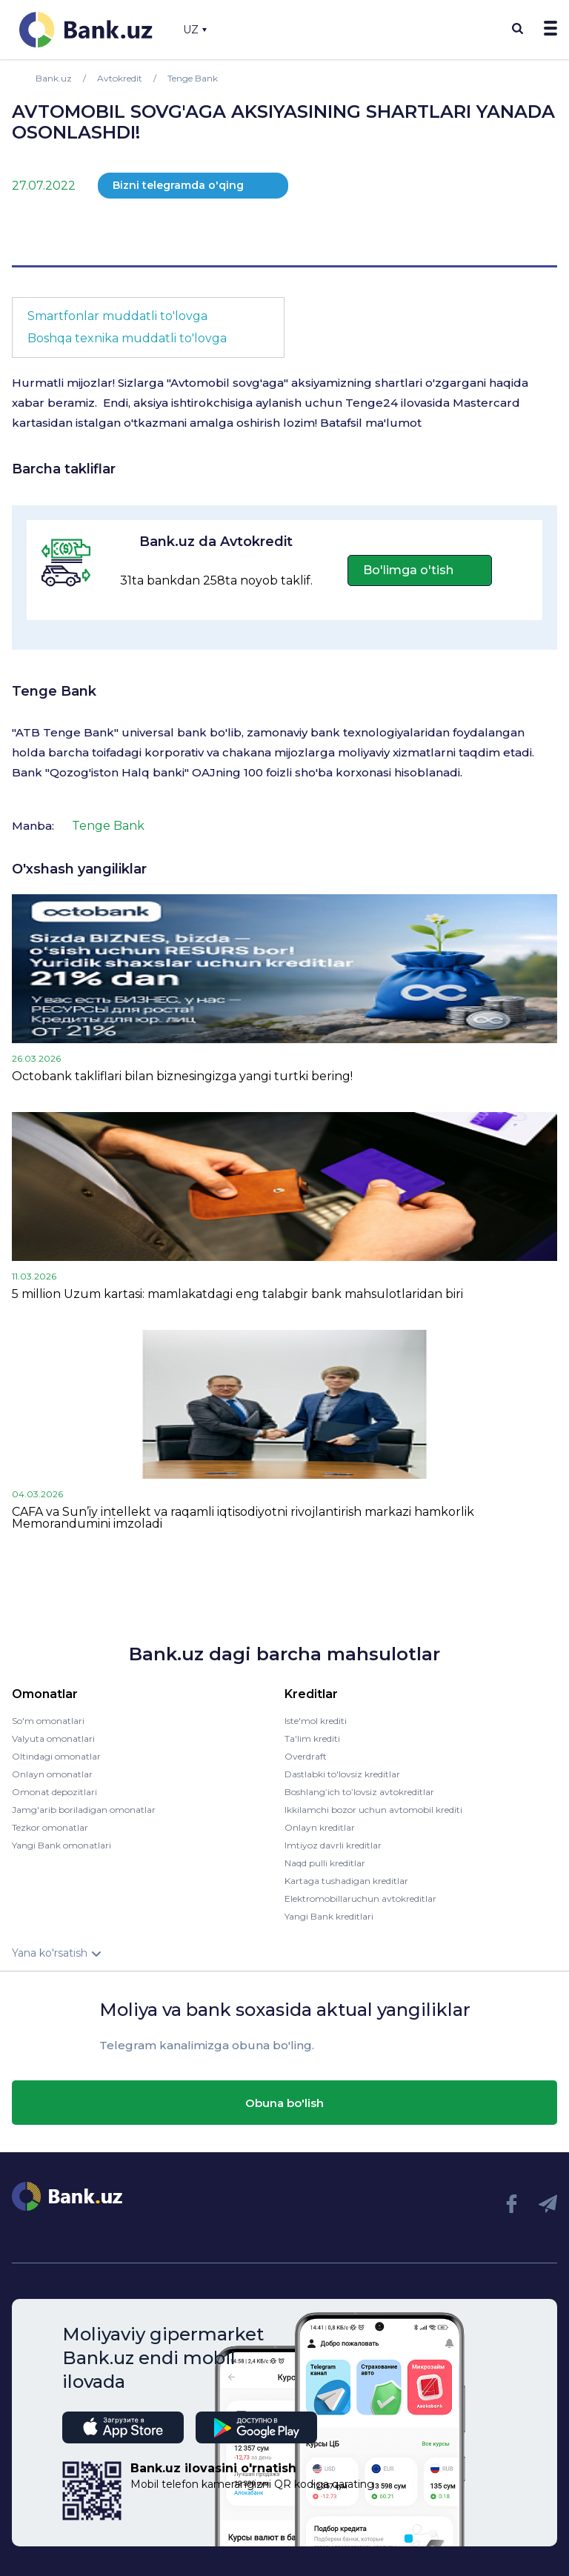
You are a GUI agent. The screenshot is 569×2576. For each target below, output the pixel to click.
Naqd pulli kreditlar (324, 1862)
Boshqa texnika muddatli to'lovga (127, 338)
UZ (195, 30)
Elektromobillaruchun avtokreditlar (360, 1898)
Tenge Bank (54, 691)
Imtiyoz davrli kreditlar (333, 1845)
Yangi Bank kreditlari (328, 1916)
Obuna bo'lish (284, 2103)
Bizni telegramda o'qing (178, 185)
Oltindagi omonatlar (56, 1756)
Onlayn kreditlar (319, 1827)
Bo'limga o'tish (408, 570)
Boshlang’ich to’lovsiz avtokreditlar (359, 1791)
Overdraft (305, 1756)
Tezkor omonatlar (50, 1827)
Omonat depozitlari (54, 1791)
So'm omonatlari (48, 1720)
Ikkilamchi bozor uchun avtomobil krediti (373, 1809)
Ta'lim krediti (312, 1738)
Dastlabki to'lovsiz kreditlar (342, 1774)
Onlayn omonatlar (52, 1774)
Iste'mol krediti (315, 1720)
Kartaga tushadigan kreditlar (346, 1880)
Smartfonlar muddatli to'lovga (117, 316)
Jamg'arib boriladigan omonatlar (84, 1809)
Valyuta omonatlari (53, 1738)
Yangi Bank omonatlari (61, 1845)
